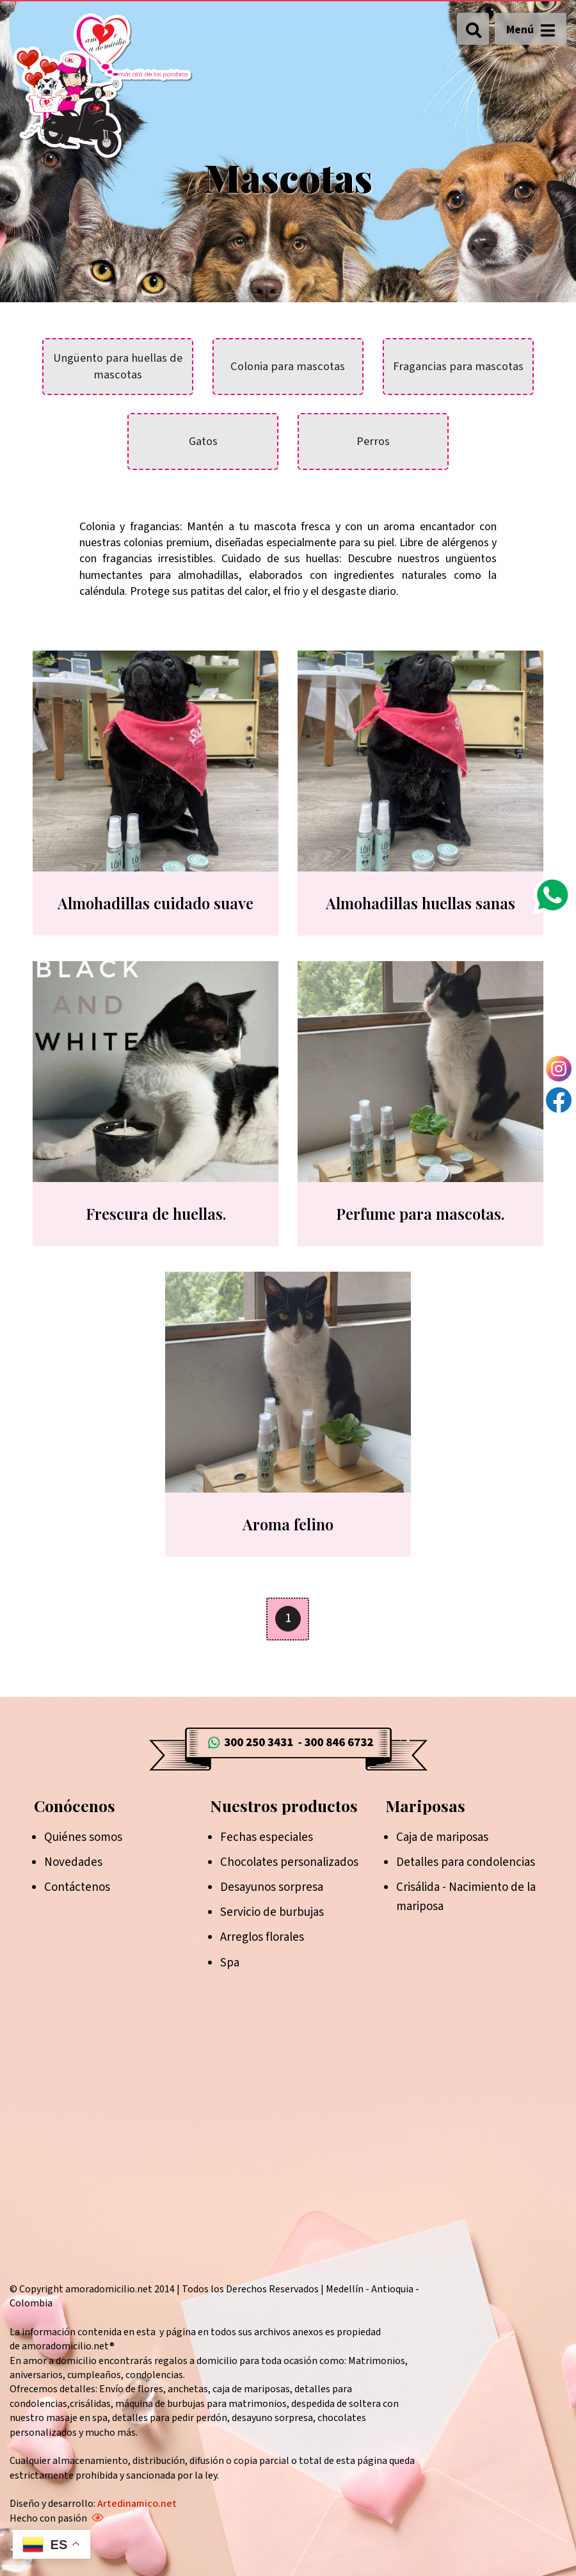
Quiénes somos (83, 1837)
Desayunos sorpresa (271, 1887)
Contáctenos (77, 1887)
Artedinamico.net (137, 2504)
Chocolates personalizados (289, 1862)
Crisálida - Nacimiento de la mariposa (466, 1897)
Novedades (73, 1862)
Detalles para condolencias (465, 1862)
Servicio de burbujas (272, 1912)
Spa (229, 1963)
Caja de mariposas (442, 1837)
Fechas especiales (266, 1837)
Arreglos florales (262, 1937)
